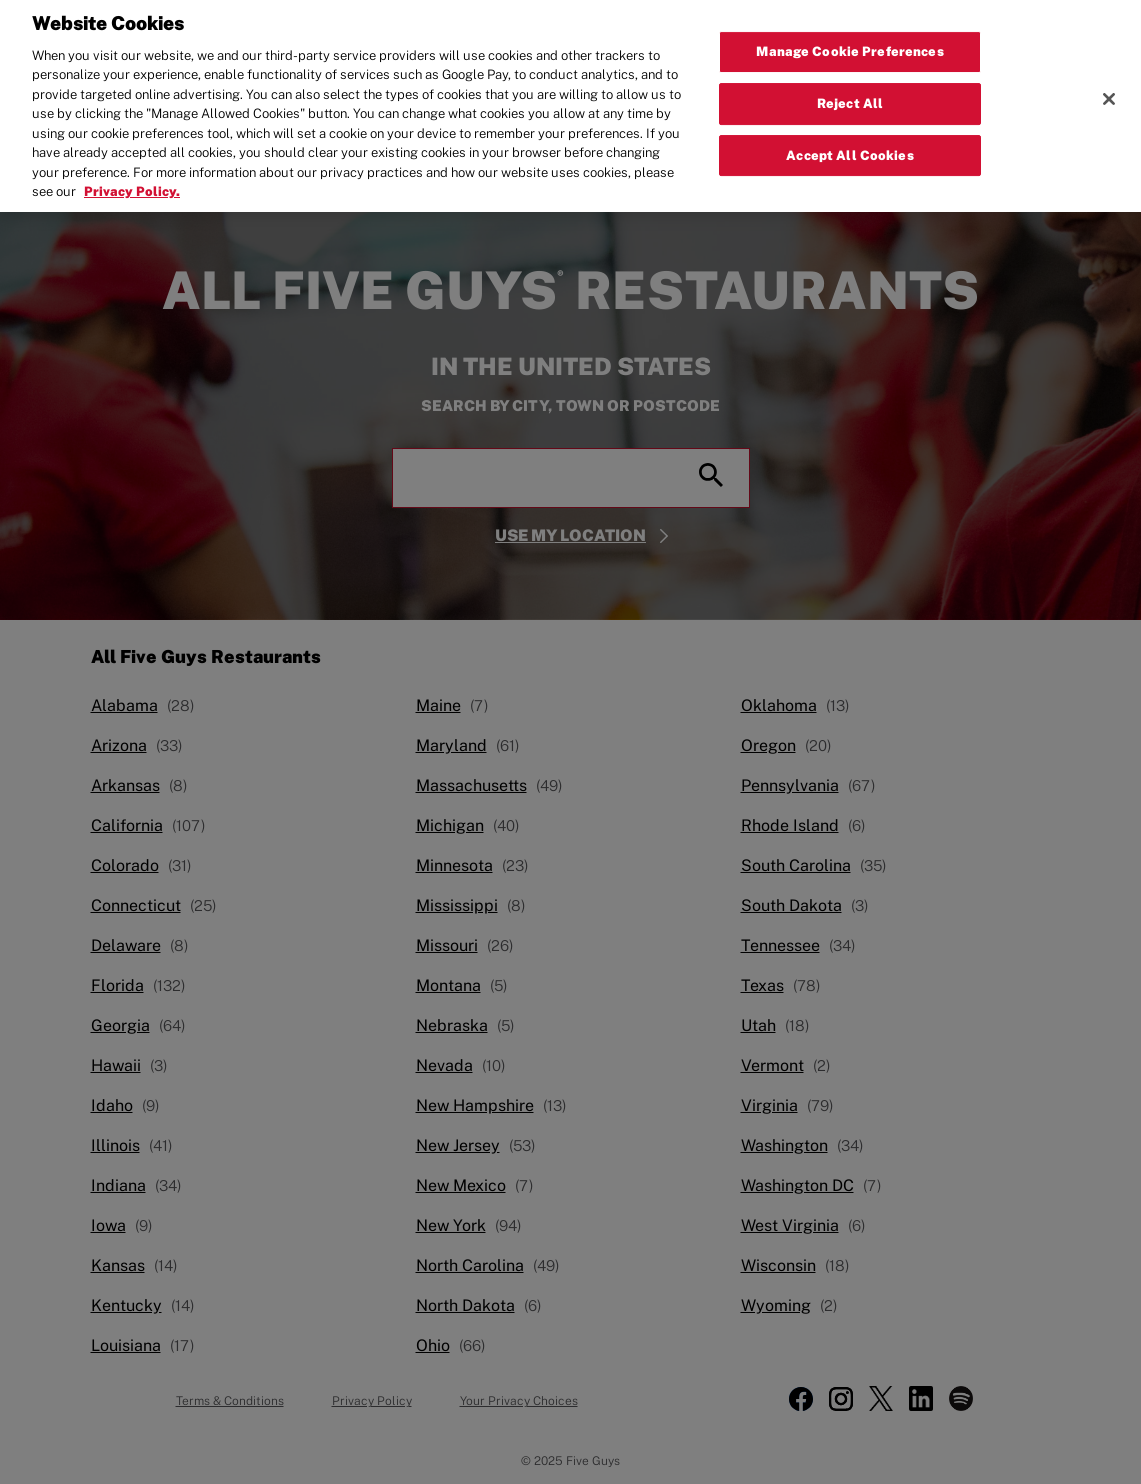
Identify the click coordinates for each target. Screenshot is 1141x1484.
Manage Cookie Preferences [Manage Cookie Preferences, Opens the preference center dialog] (849, 42)
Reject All (850, 94)
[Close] (1109, 90)
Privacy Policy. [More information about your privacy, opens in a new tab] (132, 182)
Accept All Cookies (849, 146)
